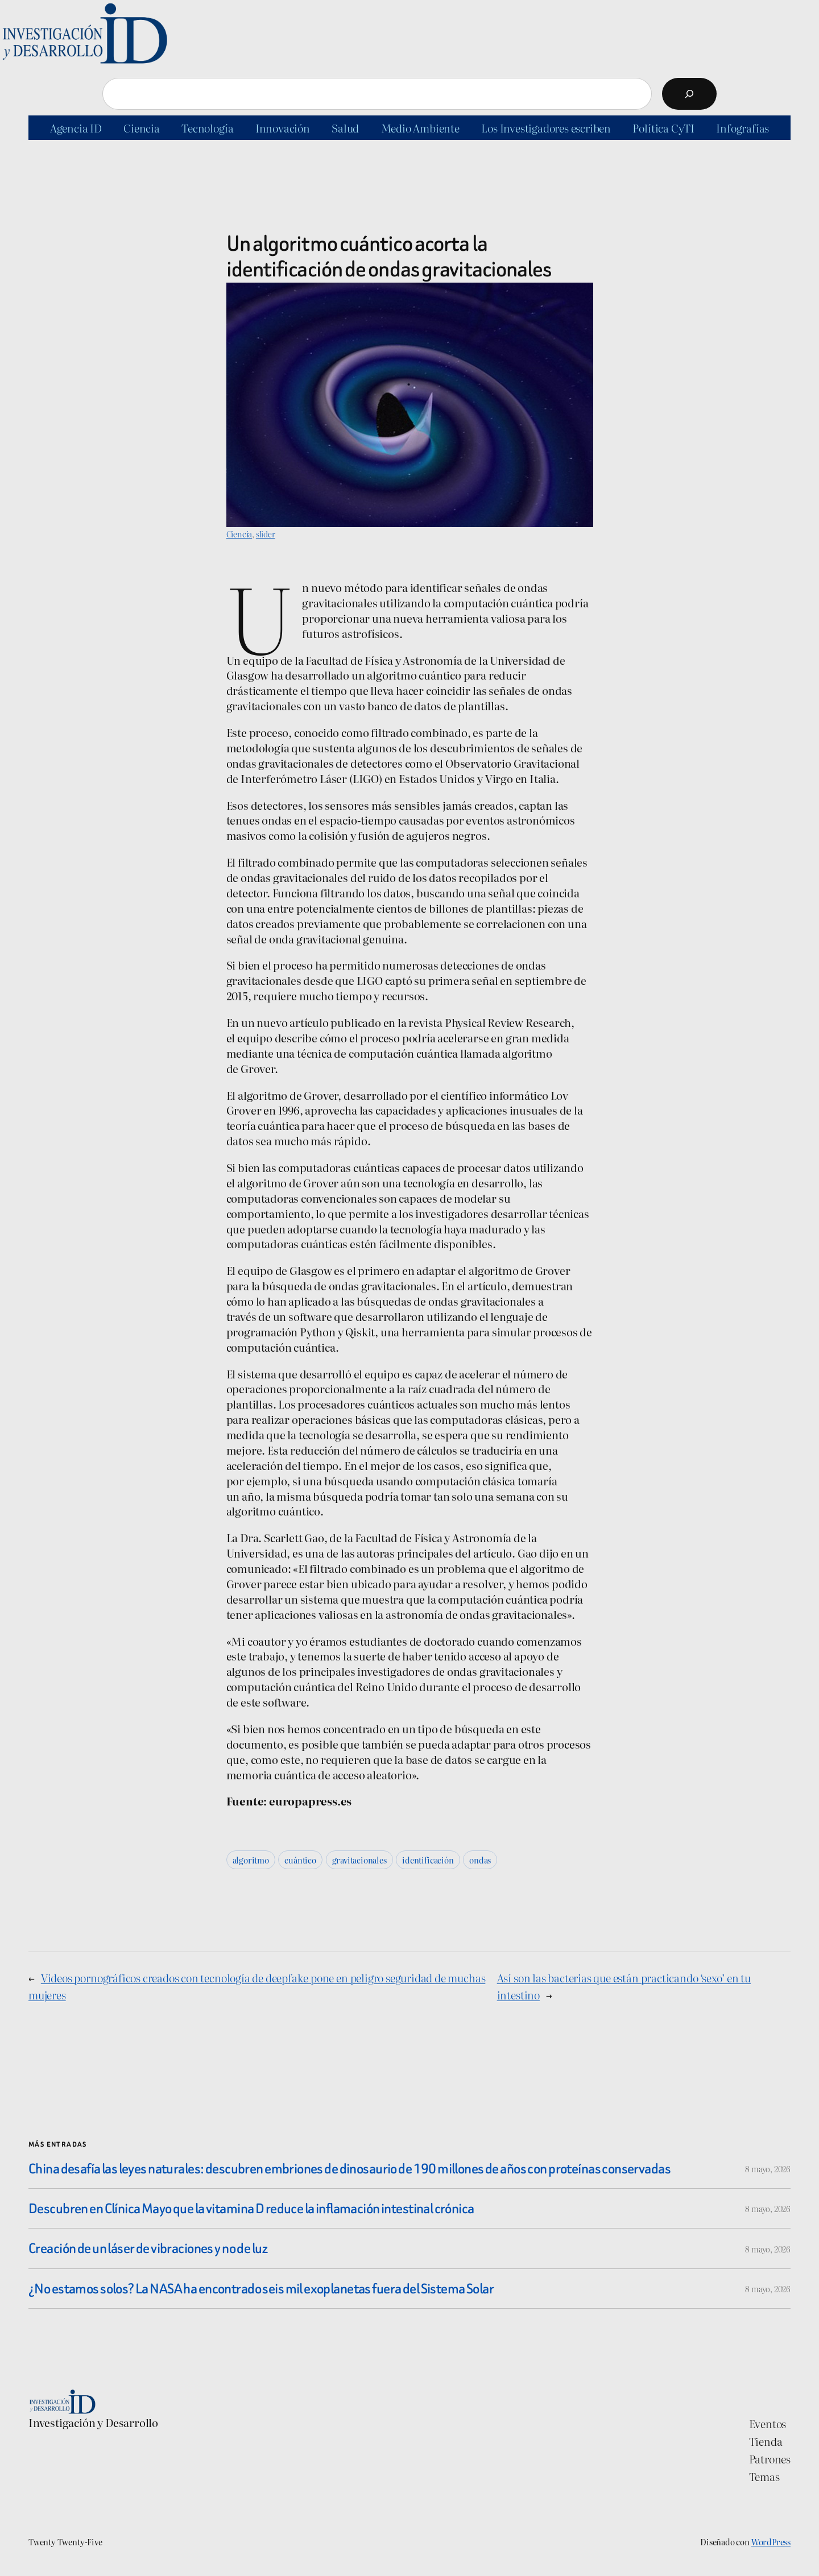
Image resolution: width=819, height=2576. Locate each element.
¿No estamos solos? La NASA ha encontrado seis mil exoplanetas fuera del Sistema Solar (261, 2288)
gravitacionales (359, 1860)
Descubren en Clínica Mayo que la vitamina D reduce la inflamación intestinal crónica (251, 2208)
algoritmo (251, 1860)
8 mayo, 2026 (768, 2169)
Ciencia (239, 534)
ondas (480, 1860)
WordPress (771, 2542)
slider (265, 534)
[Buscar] (689, 94)
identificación (427, 1860)
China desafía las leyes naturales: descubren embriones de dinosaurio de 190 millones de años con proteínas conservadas (349, 2168)
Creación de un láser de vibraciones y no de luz (147, 2248)
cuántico (300, 1860)
